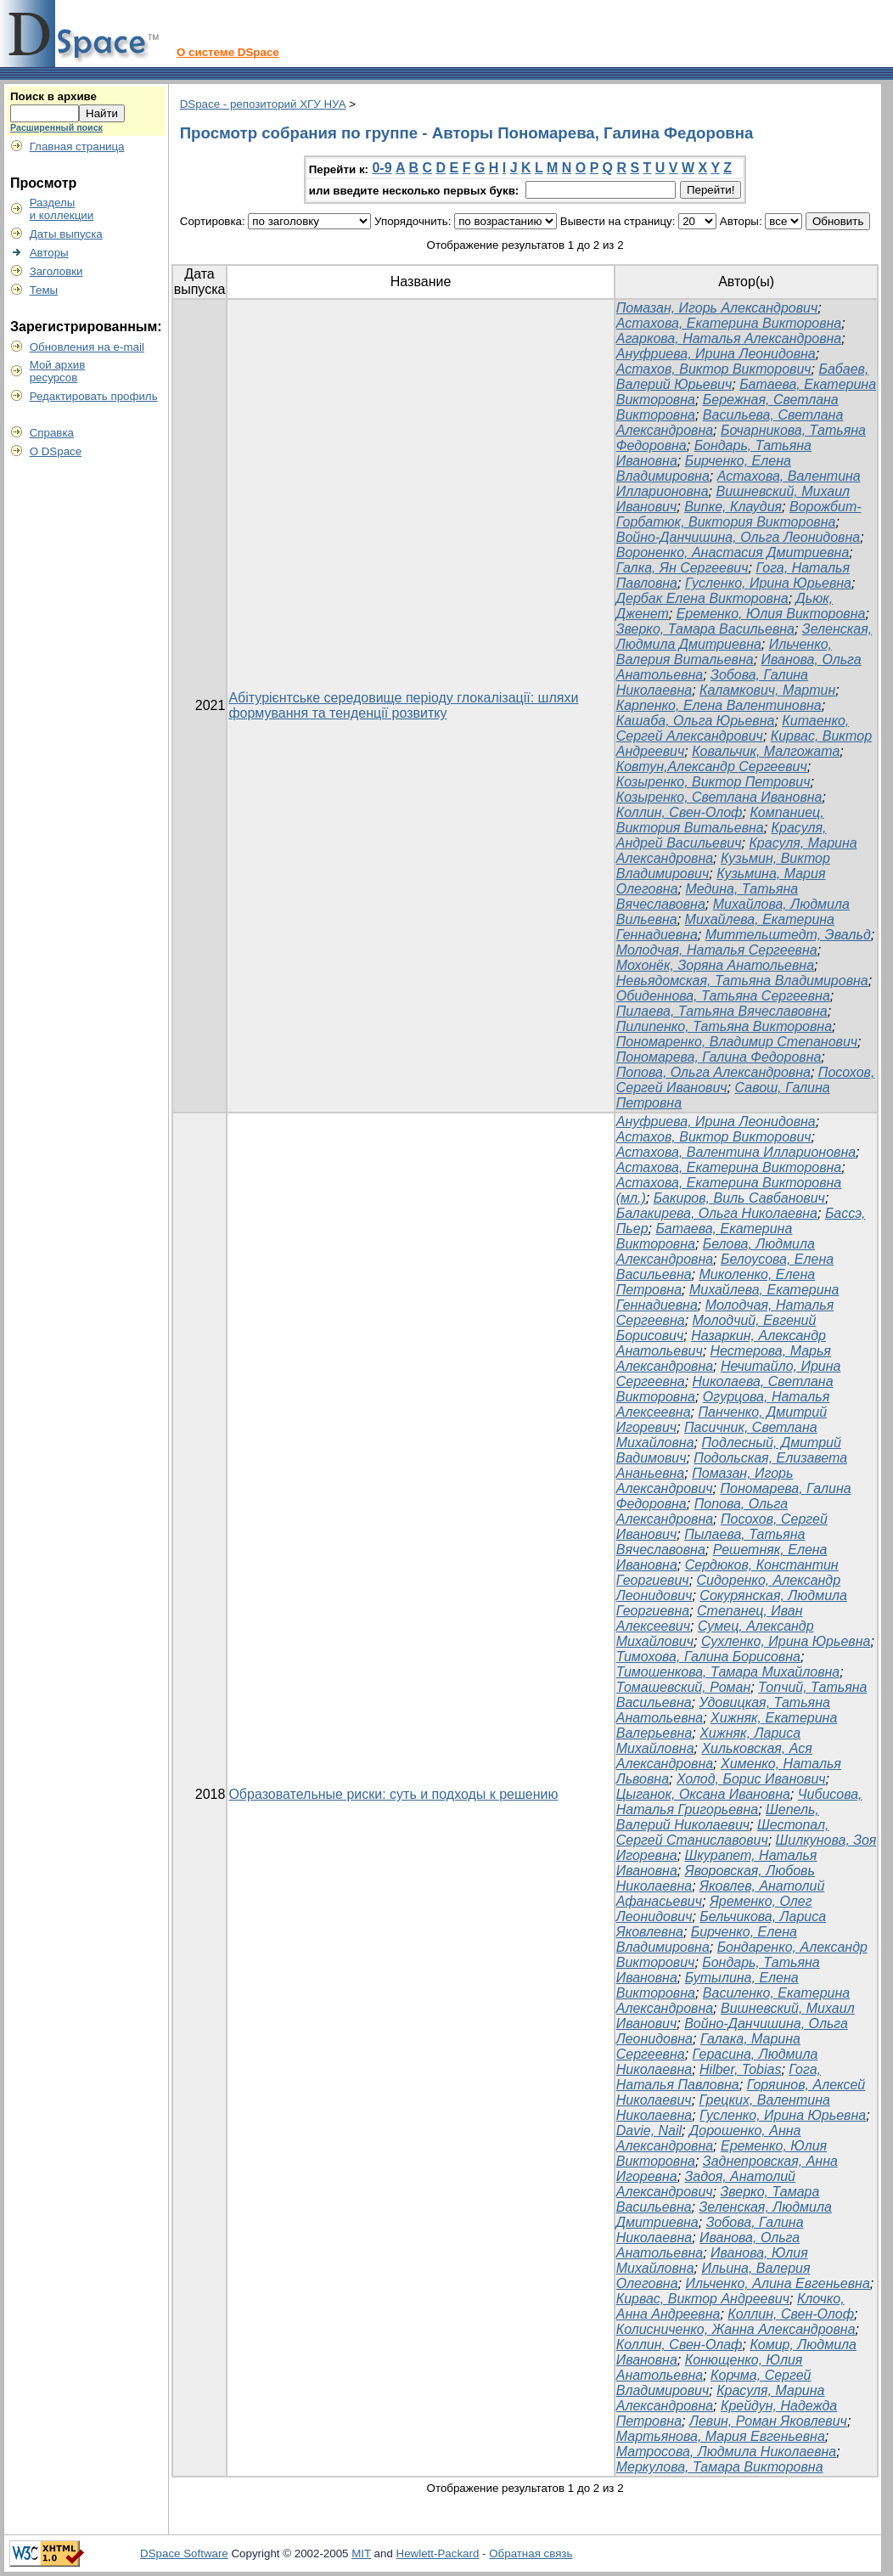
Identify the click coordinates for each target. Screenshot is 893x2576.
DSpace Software (184, 2553)
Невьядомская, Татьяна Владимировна (742, 980)
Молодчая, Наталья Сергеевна (716, 950)
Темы (44, 290)
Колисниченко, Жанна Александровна (736, 2329)
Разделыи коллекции (62, 209)
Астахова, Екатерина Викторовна (729, 323)
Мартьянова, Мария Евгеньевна (720, 2436)
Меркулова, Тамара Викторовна (719, 2467)
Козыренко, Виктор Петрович (713, 782)
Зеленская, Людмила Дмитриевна (744, 636)
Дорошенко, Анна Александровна (708, 2138)
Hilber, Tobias (740, 2069)
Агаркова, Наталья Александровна (729, 338)
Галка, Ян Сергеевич (682, 568)
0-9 (381, 168)
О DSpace (56, 451)
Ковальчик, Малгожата (766, 751)
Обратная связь (530, 2553)
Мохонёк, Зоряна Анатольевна (715, 965)
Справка (52, 432)
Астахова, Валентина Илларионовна (736, 1152)
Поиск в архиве (53, 96)
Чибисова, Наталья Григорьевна (739, 1802)
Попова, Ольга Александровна (713, 1072)
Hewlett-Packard (438, 2553)
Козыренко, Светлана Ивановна (719, 797)
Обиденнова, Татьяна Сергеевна (723, 996)
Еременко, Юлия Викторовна (771, 613)
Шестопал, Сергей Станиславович (722, 1832)
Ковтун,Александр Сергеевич (711, 766)
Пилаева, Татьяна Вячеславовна (722, 1011)
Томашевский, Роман (683, 1687)
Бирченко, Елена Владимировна (703, 468)
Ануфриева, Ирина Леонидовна (716, 354)
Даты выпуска (66, 234)
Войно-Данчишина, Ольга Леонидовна (738, 537)
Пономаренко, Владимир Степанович (736, 1041)
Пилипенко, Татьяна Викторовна (724, 1026)
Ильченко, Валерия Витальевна (724, 652)
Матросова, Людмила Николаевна (726, 2451)
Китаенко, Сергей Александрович (733, 728)
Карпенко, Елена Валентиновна (719, 705)
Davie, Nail (649, 2130)
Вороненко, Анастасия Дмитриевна (733, 552)
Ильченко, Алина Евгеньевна (777, 2283)
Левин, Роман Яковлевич (768, 2421)
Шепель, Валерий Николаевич (717, 1817)
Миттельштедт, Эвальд (788, 934)
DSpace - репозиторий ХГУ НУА (263, 104)
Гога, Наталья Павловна (718, 2077)
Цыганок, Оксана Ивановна (703, 1794)
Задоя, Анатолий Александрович (705, 2184)
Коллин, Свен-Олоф (679, 812)
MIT (361, 2553)
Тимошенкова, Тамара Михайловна (728, 1672)
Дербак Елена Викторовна (702, 598)
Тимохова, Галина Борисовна (708, 1656)
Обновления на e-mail (87, 347)
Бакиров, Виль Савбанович (739, 1198)
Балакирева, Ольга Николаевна (716, 1213)
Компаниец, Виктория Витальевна (720, 820)
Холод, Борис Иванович (751, 1779)
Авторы (49, 252)
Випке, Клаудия (733, 506)
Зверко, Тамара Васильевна (705, 629)
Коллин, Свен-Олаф (679, 2344)
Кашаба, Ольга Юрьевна (695, 720)
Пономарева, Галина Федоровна (719, 1057)
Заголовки (56, 271)
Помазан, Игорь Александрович (717, 308)
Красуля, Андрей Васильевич (721, 835)
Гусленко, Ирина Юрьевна (768, 583)
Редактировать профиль (94, 396)
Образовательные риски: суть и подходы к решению (393, 1794)
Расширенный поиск (56, 127)
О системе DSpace (228, 52)
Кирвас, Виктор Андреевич (702, 2298)
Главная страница (77, 146)
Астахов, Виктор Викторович (714, 369)
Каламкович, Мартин (767, 690)
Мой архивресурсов (58, 371)
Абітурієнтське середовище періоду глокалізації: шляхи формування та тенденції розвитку (403, 705)
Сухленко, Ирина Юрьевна (785, 1641)
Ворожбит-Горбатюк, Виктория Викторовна (739, 514)
